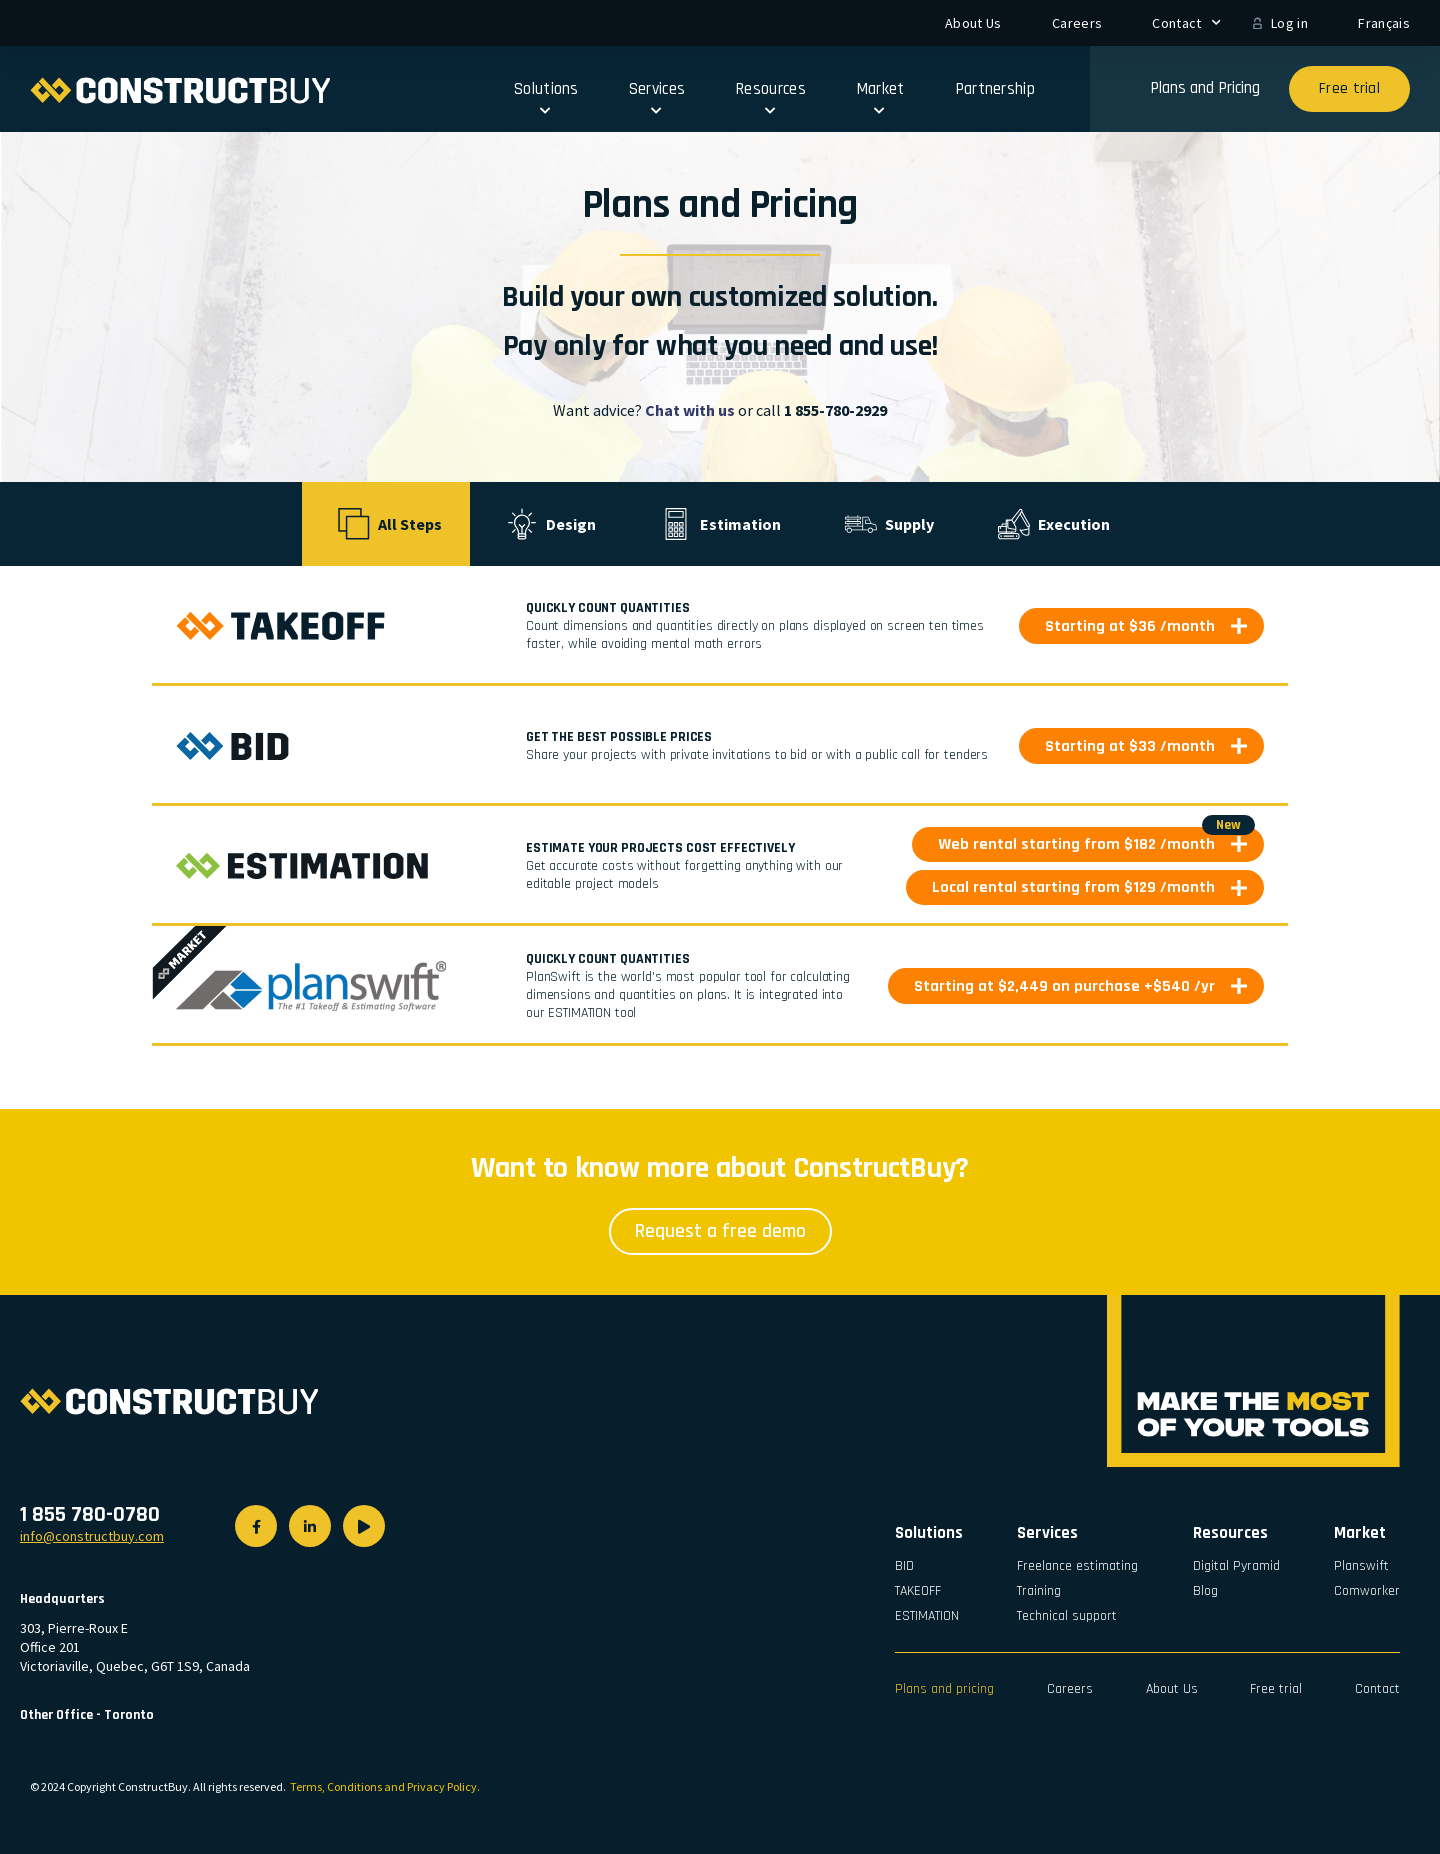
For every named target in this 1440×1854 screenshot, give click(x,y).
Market (880, 95)
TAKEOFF (918, 1591)
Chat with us (690, 410)
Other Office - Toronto (87, 1715)
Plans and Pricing (1205, 88)
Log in (1289, 23)
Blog (1205, 1591)
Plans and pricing (944, 1689)
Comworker (1367, 1591)
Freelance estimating (1077, 1566)
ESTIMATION (927, 1616)
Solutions (546, 95)
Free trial (1276, 1689)
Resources (770, 95)
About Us (973, 23)
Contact (1186, 23)
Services (657, 95)
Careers (1077, 23)
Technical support (1067, 1616)
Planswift (1361, 1566)
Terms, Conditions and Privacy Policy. (385, 1786)
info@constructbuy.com (92, 1536)
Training (1039, 1591)
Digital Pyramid (1236, 1566)
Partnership (995, 89)
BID (904, 1566)
